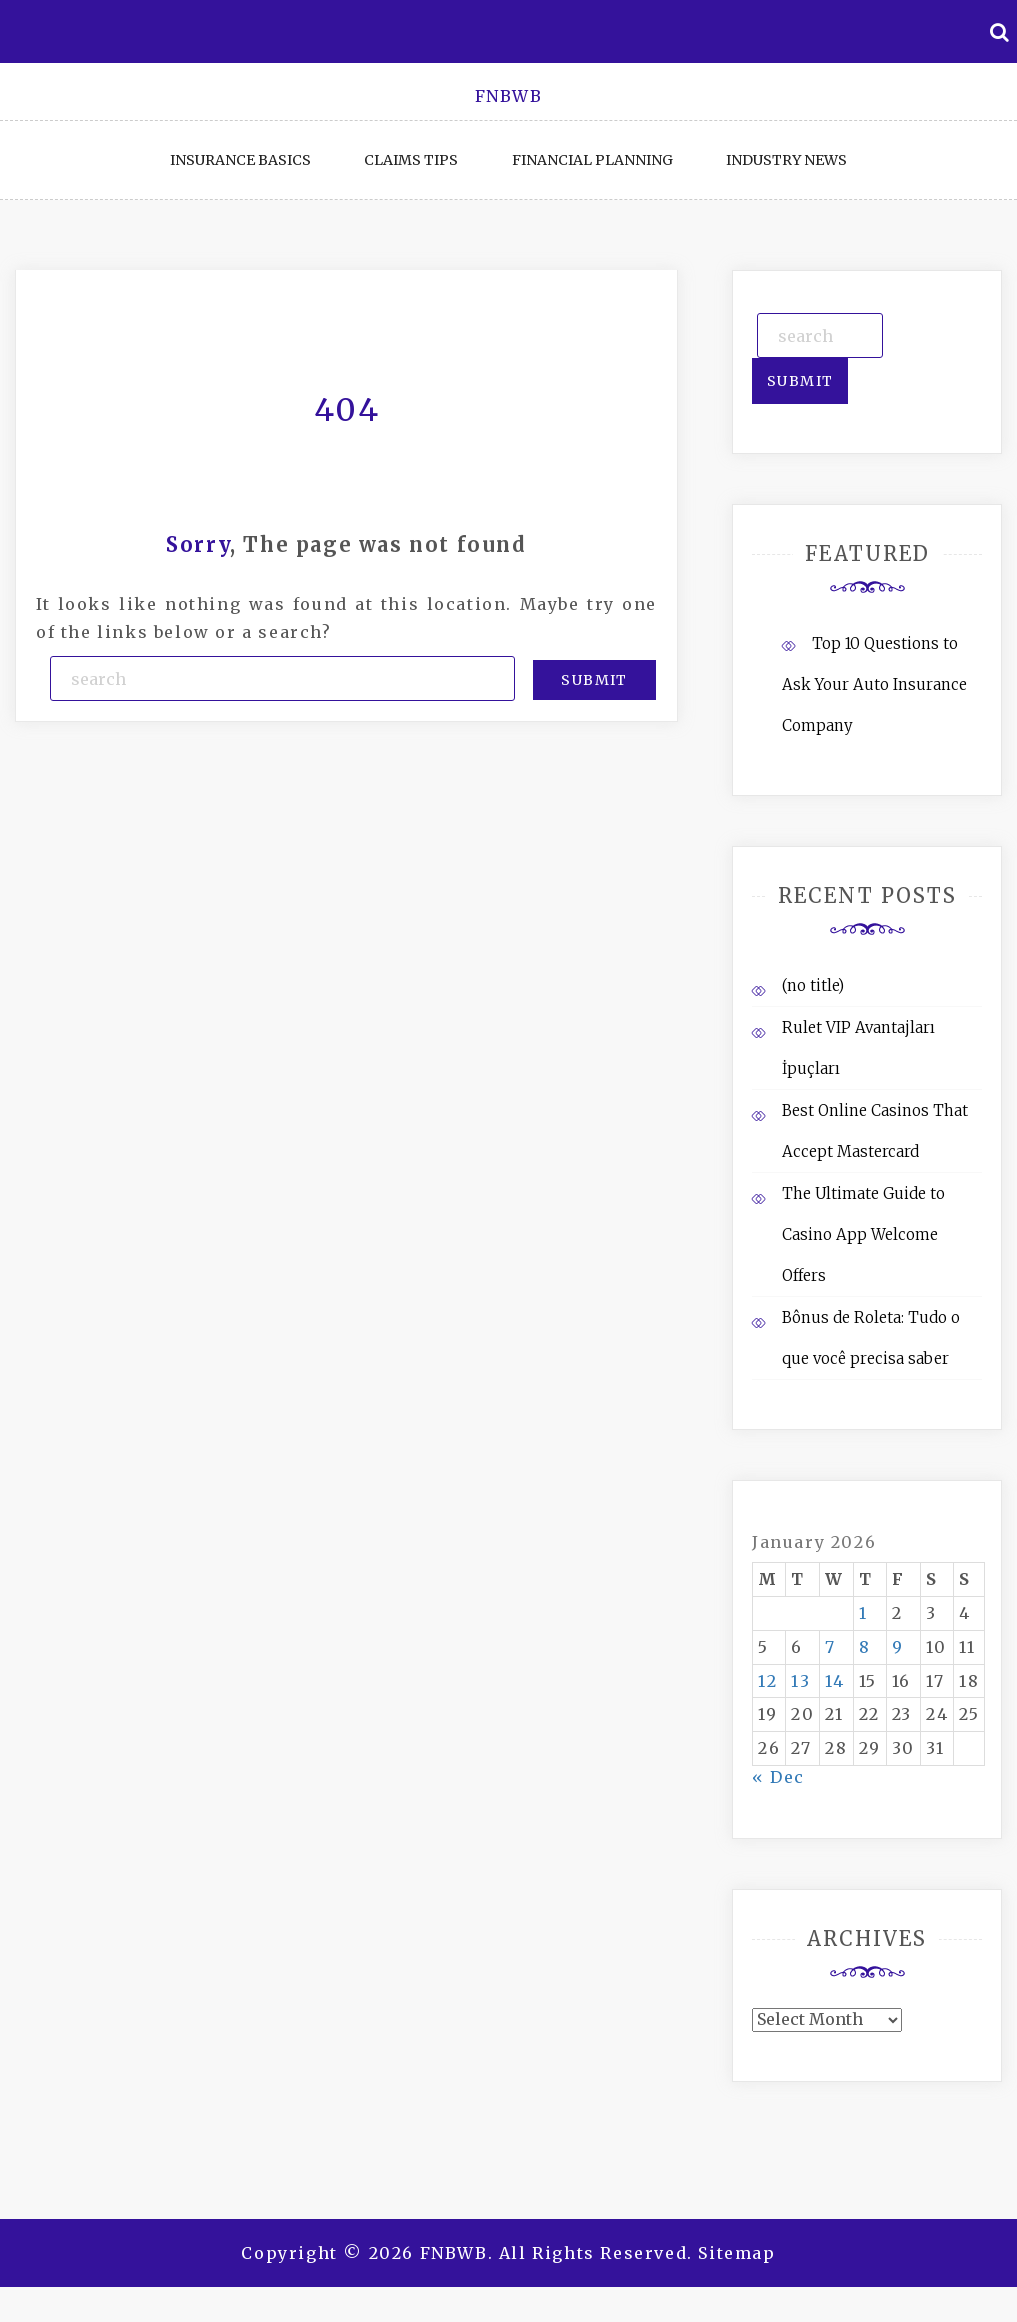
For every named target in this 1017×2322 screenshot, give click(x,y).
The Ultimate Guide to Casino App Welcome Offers (863, 1234)
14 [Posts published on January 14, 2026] (834, 1681)
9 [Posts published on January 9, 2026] (898, 1647)
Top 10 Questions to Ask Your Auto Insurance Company (874, 684)
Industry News (786, 160)
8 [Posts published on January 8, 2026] (865, 1647)
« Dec (778, 1777)
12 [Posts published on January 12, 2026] (767, 1681)
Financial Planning (592, 160)
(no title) (813, 985)
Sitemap (736, 2253)
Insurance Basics (240, 160)
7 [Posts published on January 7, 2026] (830, 1647)
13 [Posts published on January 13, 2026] (800, 1681)
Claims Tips (411, 160)
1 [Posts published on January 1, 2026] (863, 1613)
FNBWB (509, 96)
